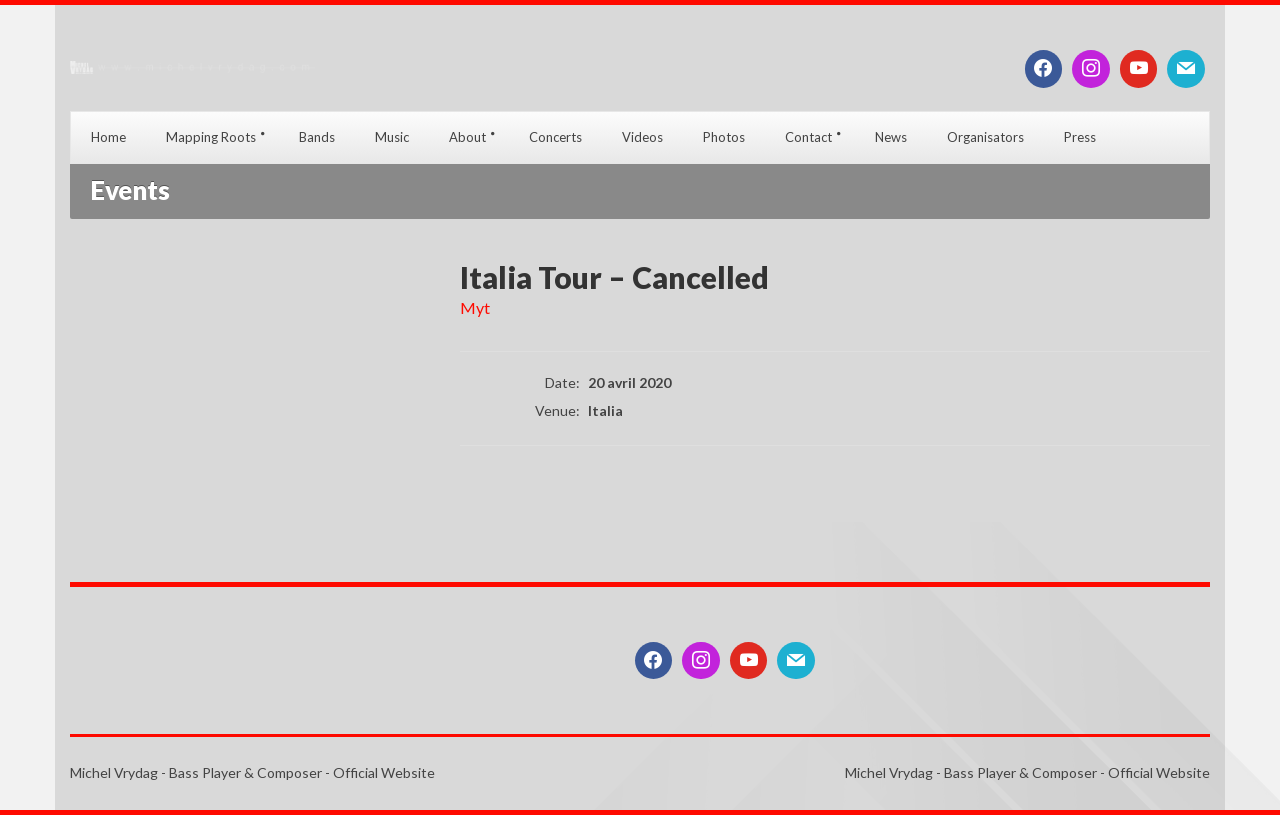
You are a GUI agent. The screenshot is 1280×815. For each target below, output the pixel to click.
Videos (642, 137)
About (467, 137)
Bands (317, 137)
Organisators (985, 137)
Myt (475, 307)
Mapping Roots (211, 137)
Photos (724, 137)
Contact (808, 137)
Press (1080, 137)
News (891, 137)
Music (392, 137)
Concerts (555, 137)
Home (108, 137)
